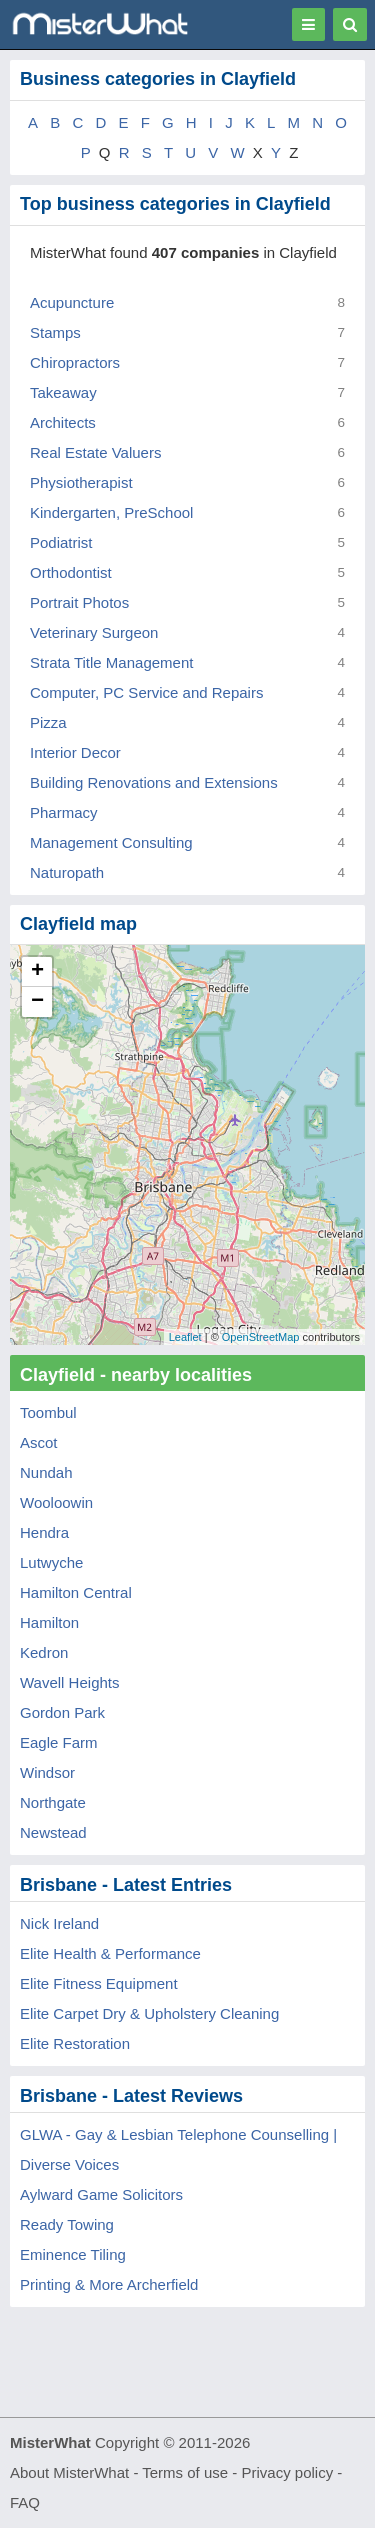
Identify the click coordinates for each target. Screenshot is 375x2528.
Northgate (53, 1802)
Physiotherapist (81, 482)
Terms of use (185, 2472)
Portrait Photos (79, 602)
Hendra (44, 1532)
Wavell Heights (69, 1682)
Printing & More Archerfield (109, 2284)
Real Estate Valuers (95, 452)
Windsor (47, 1772)
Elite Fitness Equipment (99, 1983)
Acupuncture (72, 302)
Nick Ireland (59, 1923)
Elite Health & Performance (110, 1953)
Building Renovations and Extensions (154, 782)
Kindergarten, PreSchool (111, 512)
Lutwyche (51, 1562)
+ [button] (37, 972)
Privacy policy (288, 2472)
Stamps (55, 332)
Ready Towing (67, 2224)
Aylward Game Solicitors (101, 2194)
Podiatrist (61, 542)
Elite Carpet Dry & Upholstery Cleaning (149, 2013)
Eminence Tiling (73, 2254)
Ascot (39, 1442)
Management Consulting (111, 842)
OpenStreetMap (261, 1337)
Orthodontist (71, 572)
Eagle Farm (59, 1742)
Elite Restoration (75, 2043)
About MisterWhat (69, 2472)
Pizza (48, 722)
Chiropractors (75, 362)
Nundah (46, 1472)
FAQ (25, 2502)
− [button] (37, 1002)
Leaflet (185, 1337)
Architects (63, 422)
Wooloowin (56, 1502)
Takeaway (63, 392)
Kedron (44, 1652)
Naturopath (67, 872)
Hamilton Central (76, 1592)
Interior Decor (75, 752)
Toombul (48, 1412)
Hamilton (49, 1622)
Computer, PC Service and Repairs (146, 692)
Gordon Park (62, 1712)
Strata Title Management (111, 662)
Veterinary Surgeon (94, 632)
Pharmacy (64, 812)
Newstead (53, 1832)
